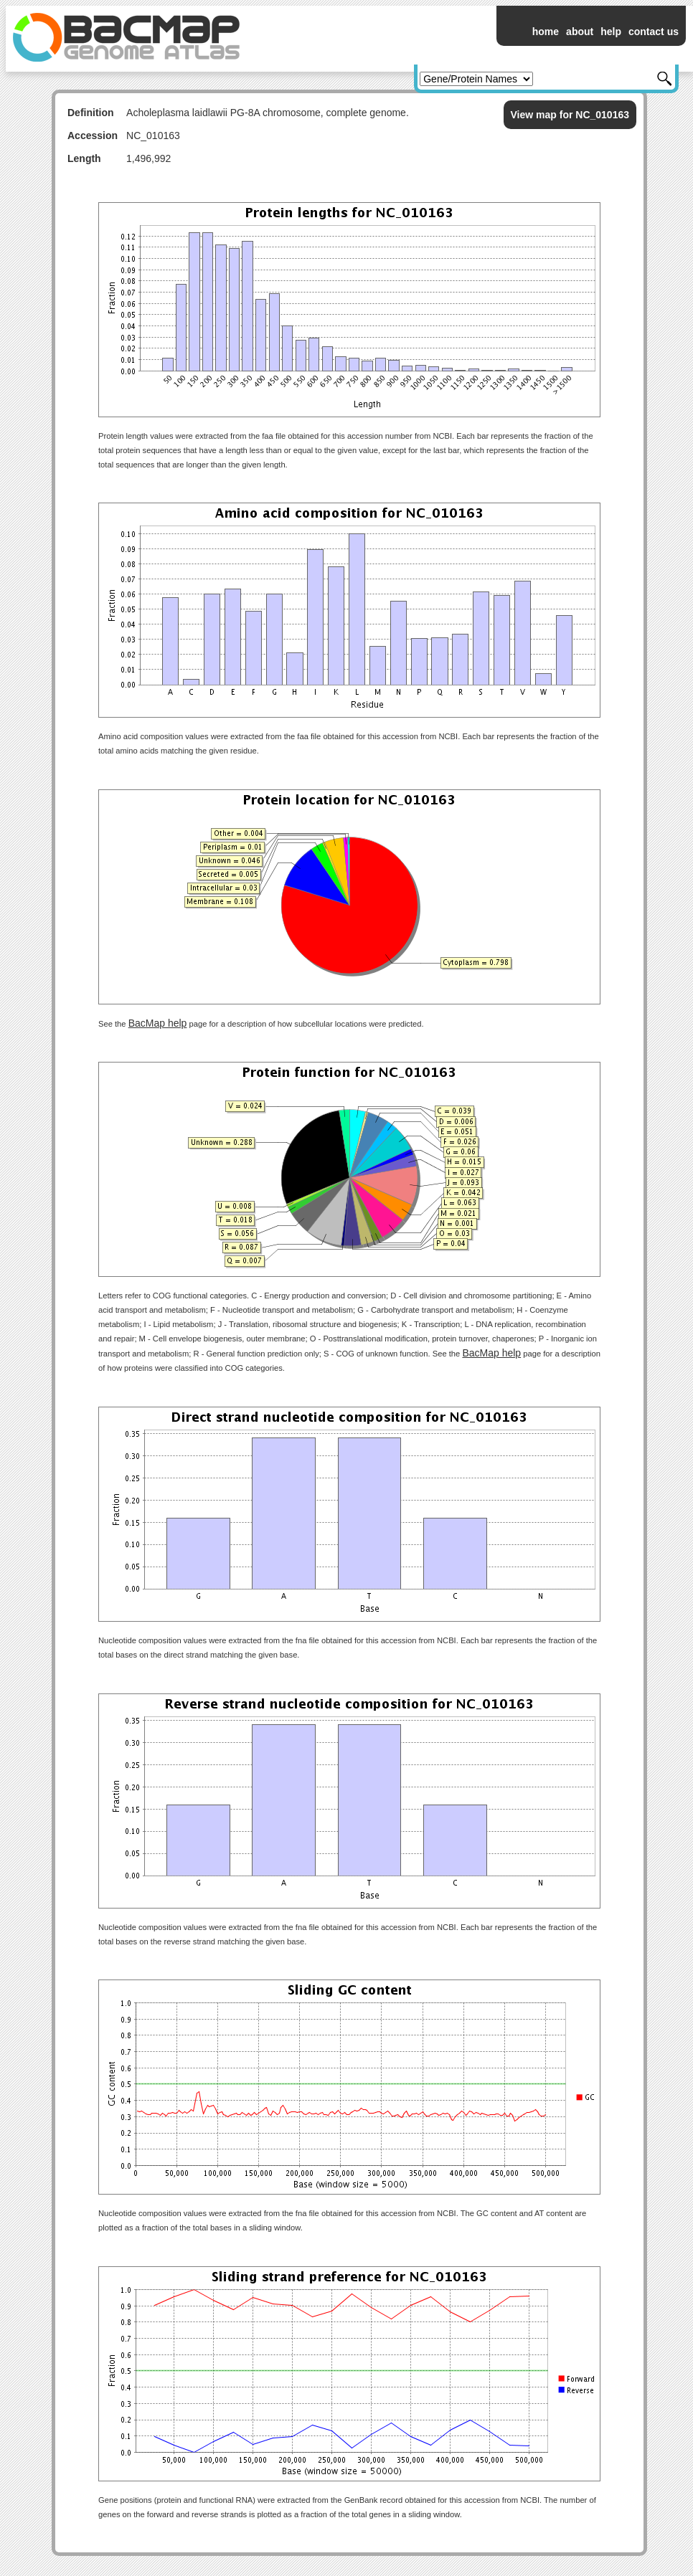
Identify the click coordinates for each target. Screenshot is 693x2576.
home (545, 31)
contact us (653, 31)
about (579, 31)
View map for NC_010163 (570, 114)
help (610, 31)
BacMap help (157, 1023)
